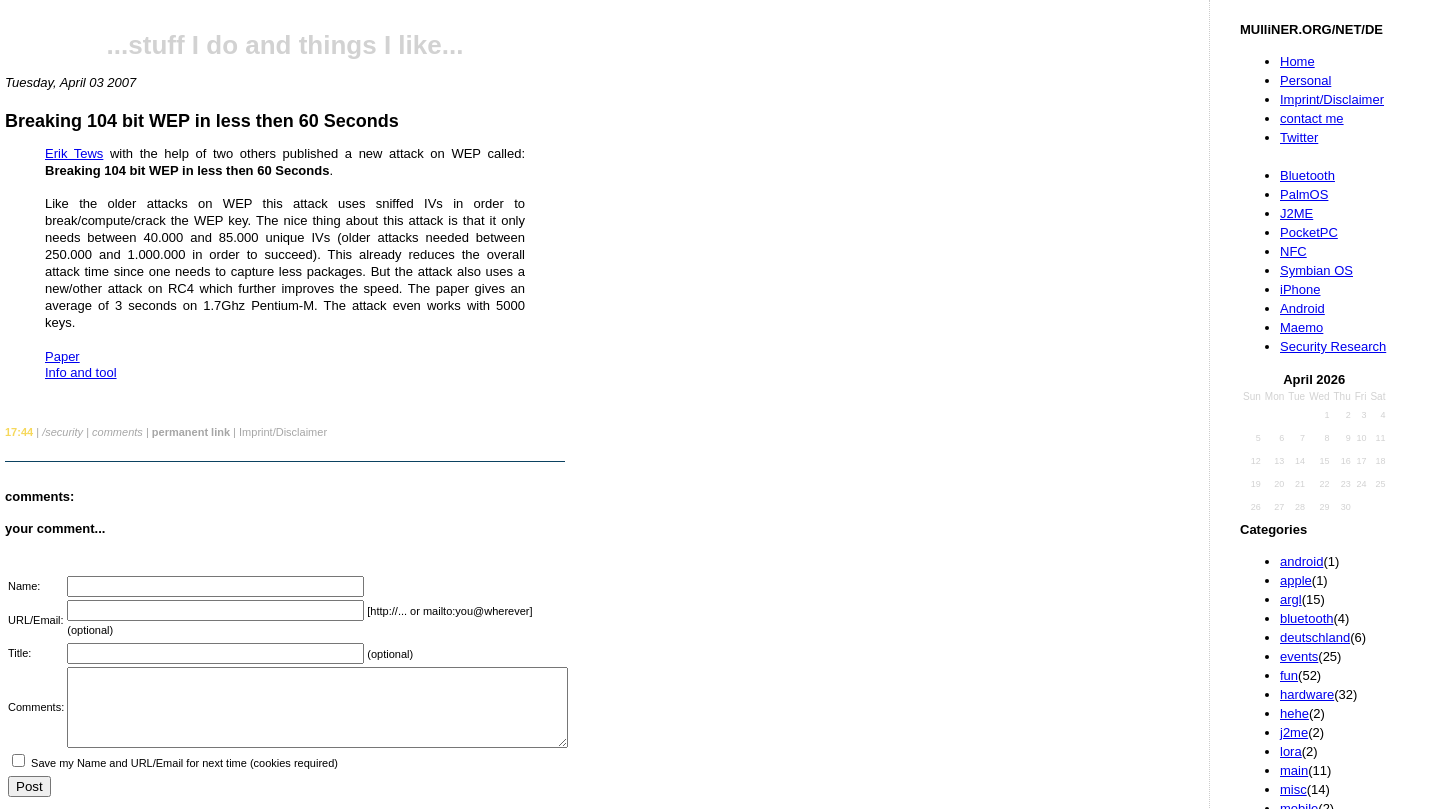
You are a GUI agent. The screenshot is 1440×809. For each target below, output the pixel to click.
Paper (62, 356)
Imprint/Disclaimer (1332, 99)
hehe (1294, 713)
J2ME (1296, 213)
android (1301, 561)
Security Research (1333, 346)
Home (1297, 61)
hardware (1307, 694)
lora (1291, 751)
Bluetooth (1307, 175)
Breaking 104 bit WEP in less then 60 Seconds (202, 121)
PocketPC (1309, 232)
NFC (1293, 251)
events (1299, 656)
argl (1291, 599)
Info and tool (81, 372)
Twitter (1299, 137)
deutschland (1315, 637)
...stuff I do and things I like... (285, 45)
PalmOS (1304, 194)
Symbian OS (1316, 270)
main (1294, 770)
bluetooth (1307, 618)
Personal (1305, 80)
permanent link (191, 432)
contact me (1312, 118)
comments (117, 432)
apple (1296, 580)
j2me (1294, 732)
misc (1293, 789)
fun (1289, 675)
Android (1302, 308)
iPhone (1300, 289)
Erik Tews (74, 153)
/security (62, 432)
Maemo (1301, 327)
